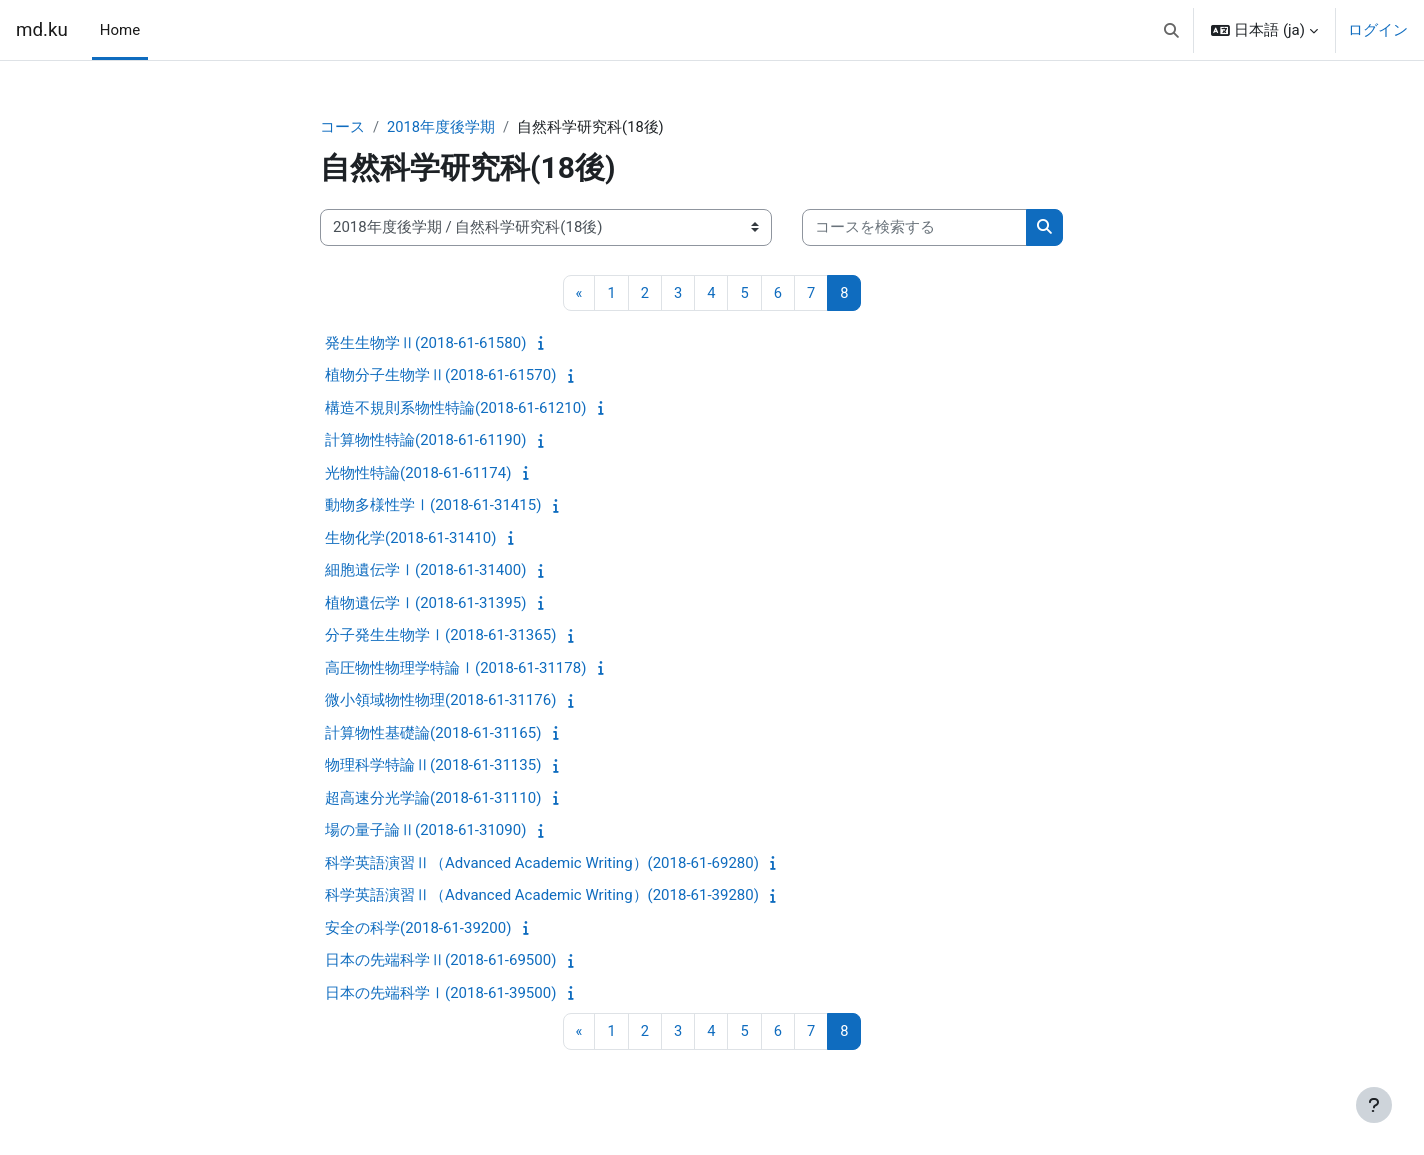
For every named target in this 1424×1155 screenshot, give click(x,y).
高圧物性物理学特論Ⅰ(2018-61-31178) (455, 669)
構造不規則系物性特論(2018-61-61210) (455, 409)
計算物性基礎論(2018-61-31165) (433, 734)
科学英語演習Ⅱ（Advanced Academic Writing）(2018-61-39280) (542, 896)
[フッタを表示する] (1374, 1105)
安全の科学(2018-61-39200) (418, 929)
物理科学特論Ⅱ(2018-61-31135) (433, 766)
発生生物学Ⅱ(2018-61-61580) (425, 344)
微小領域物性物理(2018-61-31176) (440, 701)
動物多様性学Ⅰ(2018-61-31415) (433, 506)
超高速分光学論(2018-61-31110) (433, 799)
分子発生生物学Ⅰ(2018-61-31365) (440, 636)
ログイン (1378, 30)
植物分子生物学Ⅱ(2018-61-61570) (440, 376)
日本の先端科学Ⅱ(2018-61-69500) (440, 961)
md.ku (42, 30)
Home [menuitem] (120, 30)
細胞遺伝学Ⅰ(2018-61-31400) (425, 571)
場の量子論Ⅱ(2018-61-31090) (425, 831)
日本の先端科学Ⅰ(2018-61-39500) (440, 994)
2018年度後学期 (441, 127)
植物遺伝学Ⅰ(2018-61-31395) (425, 604)
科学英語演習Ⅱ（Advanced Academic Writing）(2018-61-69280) (542, 864)
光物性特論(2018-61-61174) (418, 474)
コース (342, 127)
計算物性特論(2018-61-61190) (425, 441)
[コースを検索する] (914, 228)
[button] (1171, 30)
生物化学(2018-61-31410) (410, 539)
